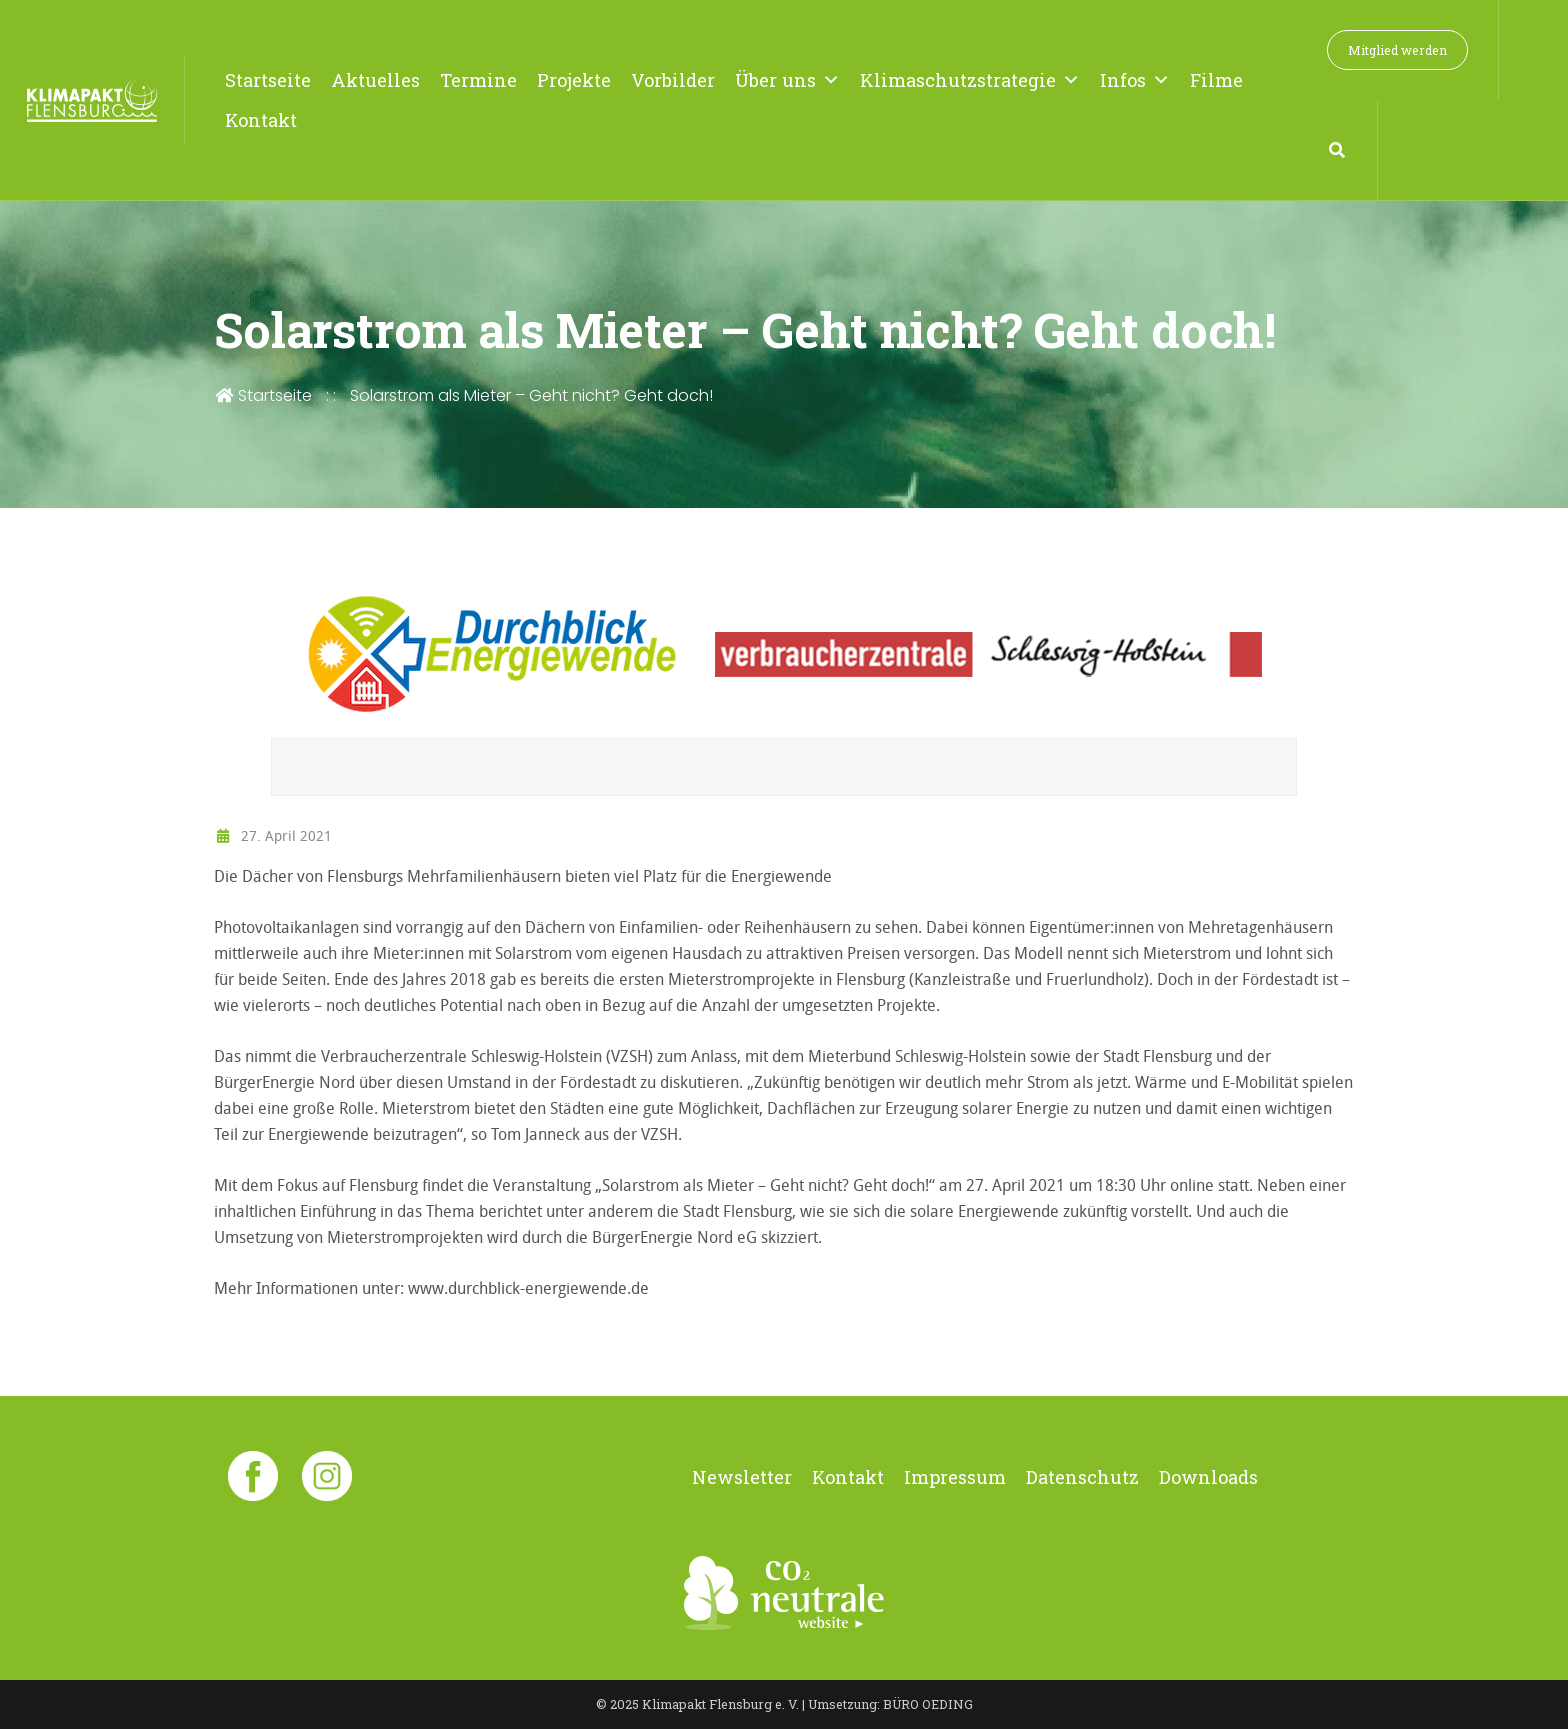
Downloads (1208, 1477)
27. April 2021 (273, 835)
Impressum (955, 1477)
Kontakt (261, 120)
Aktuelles (375, 80)
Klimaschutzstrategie (970, 80)
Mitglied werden (1397, 50)
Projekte (574, 80)
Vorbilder (673, 80)
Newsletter (742, 1477)
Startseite (268, 80)
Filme (1216, 80)
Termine (478, 80)
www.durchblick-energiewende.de (528, 1288)
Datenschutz (1082, 1477)
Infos (1135, 80)
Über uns (787, 80)
